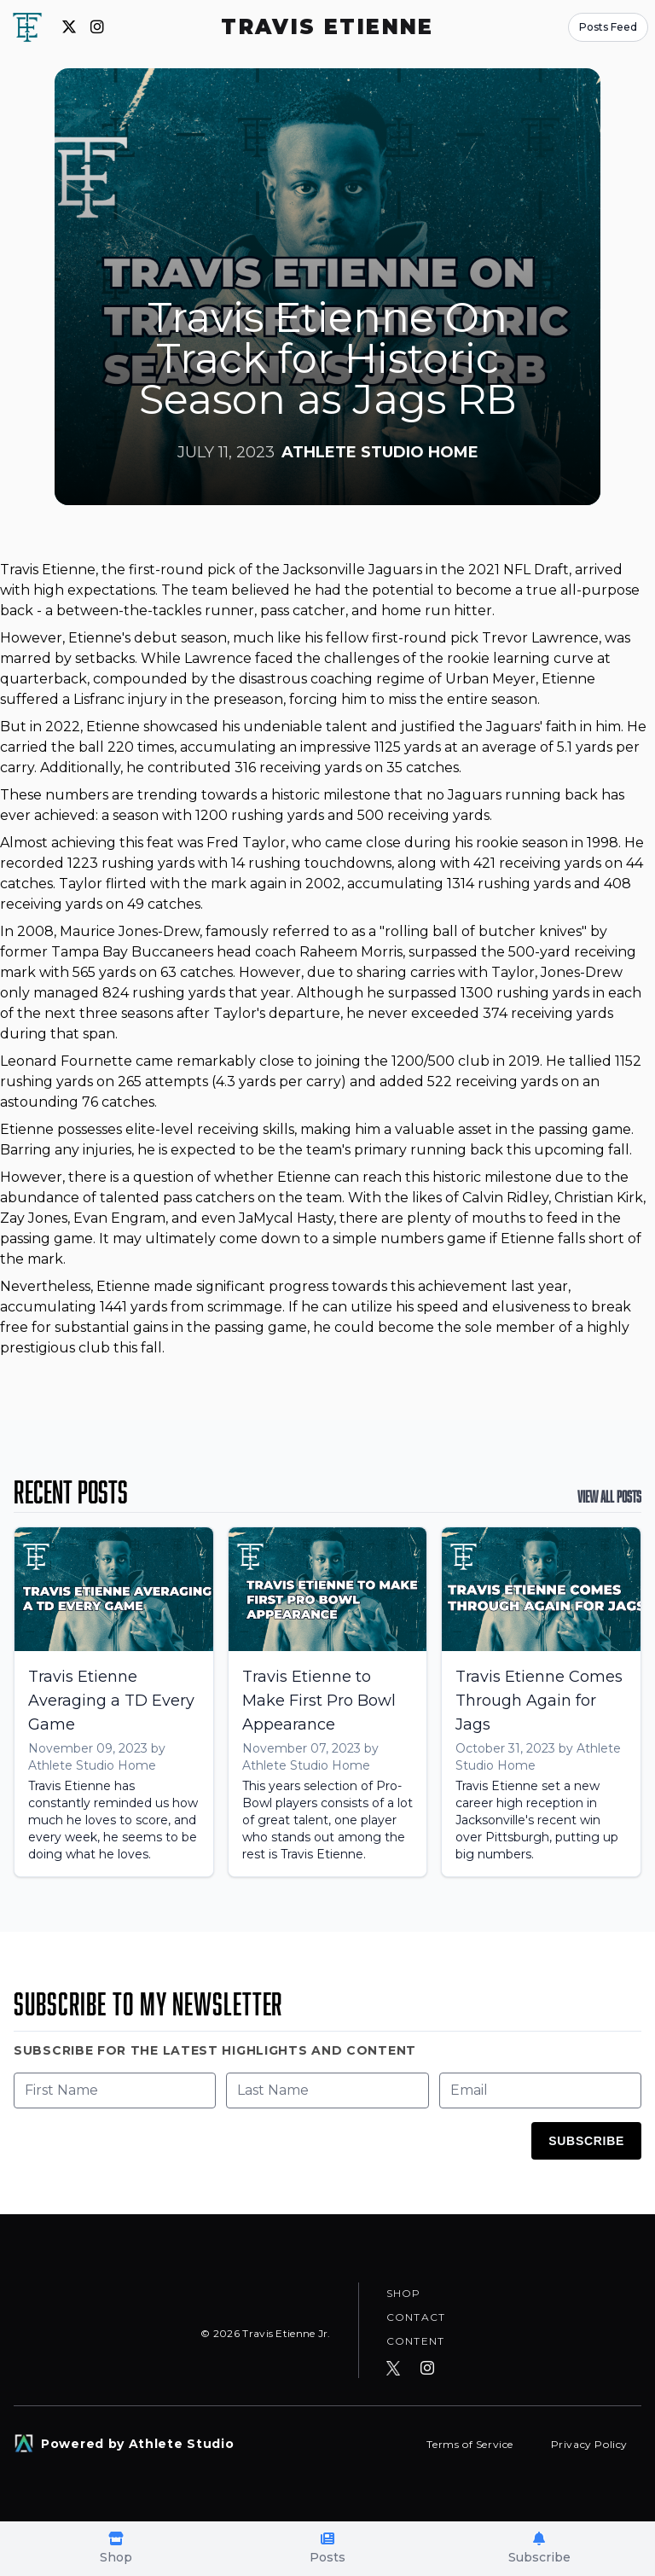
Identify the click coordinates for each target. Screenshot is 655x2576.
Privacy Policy (589, 2444)
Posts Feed (608, 26)
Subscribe (586, 2141)
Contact (415, 2316)
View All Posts (609, 1496)
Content (415, 2340)
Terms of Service (471, 2444)
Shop (403, 2292)
